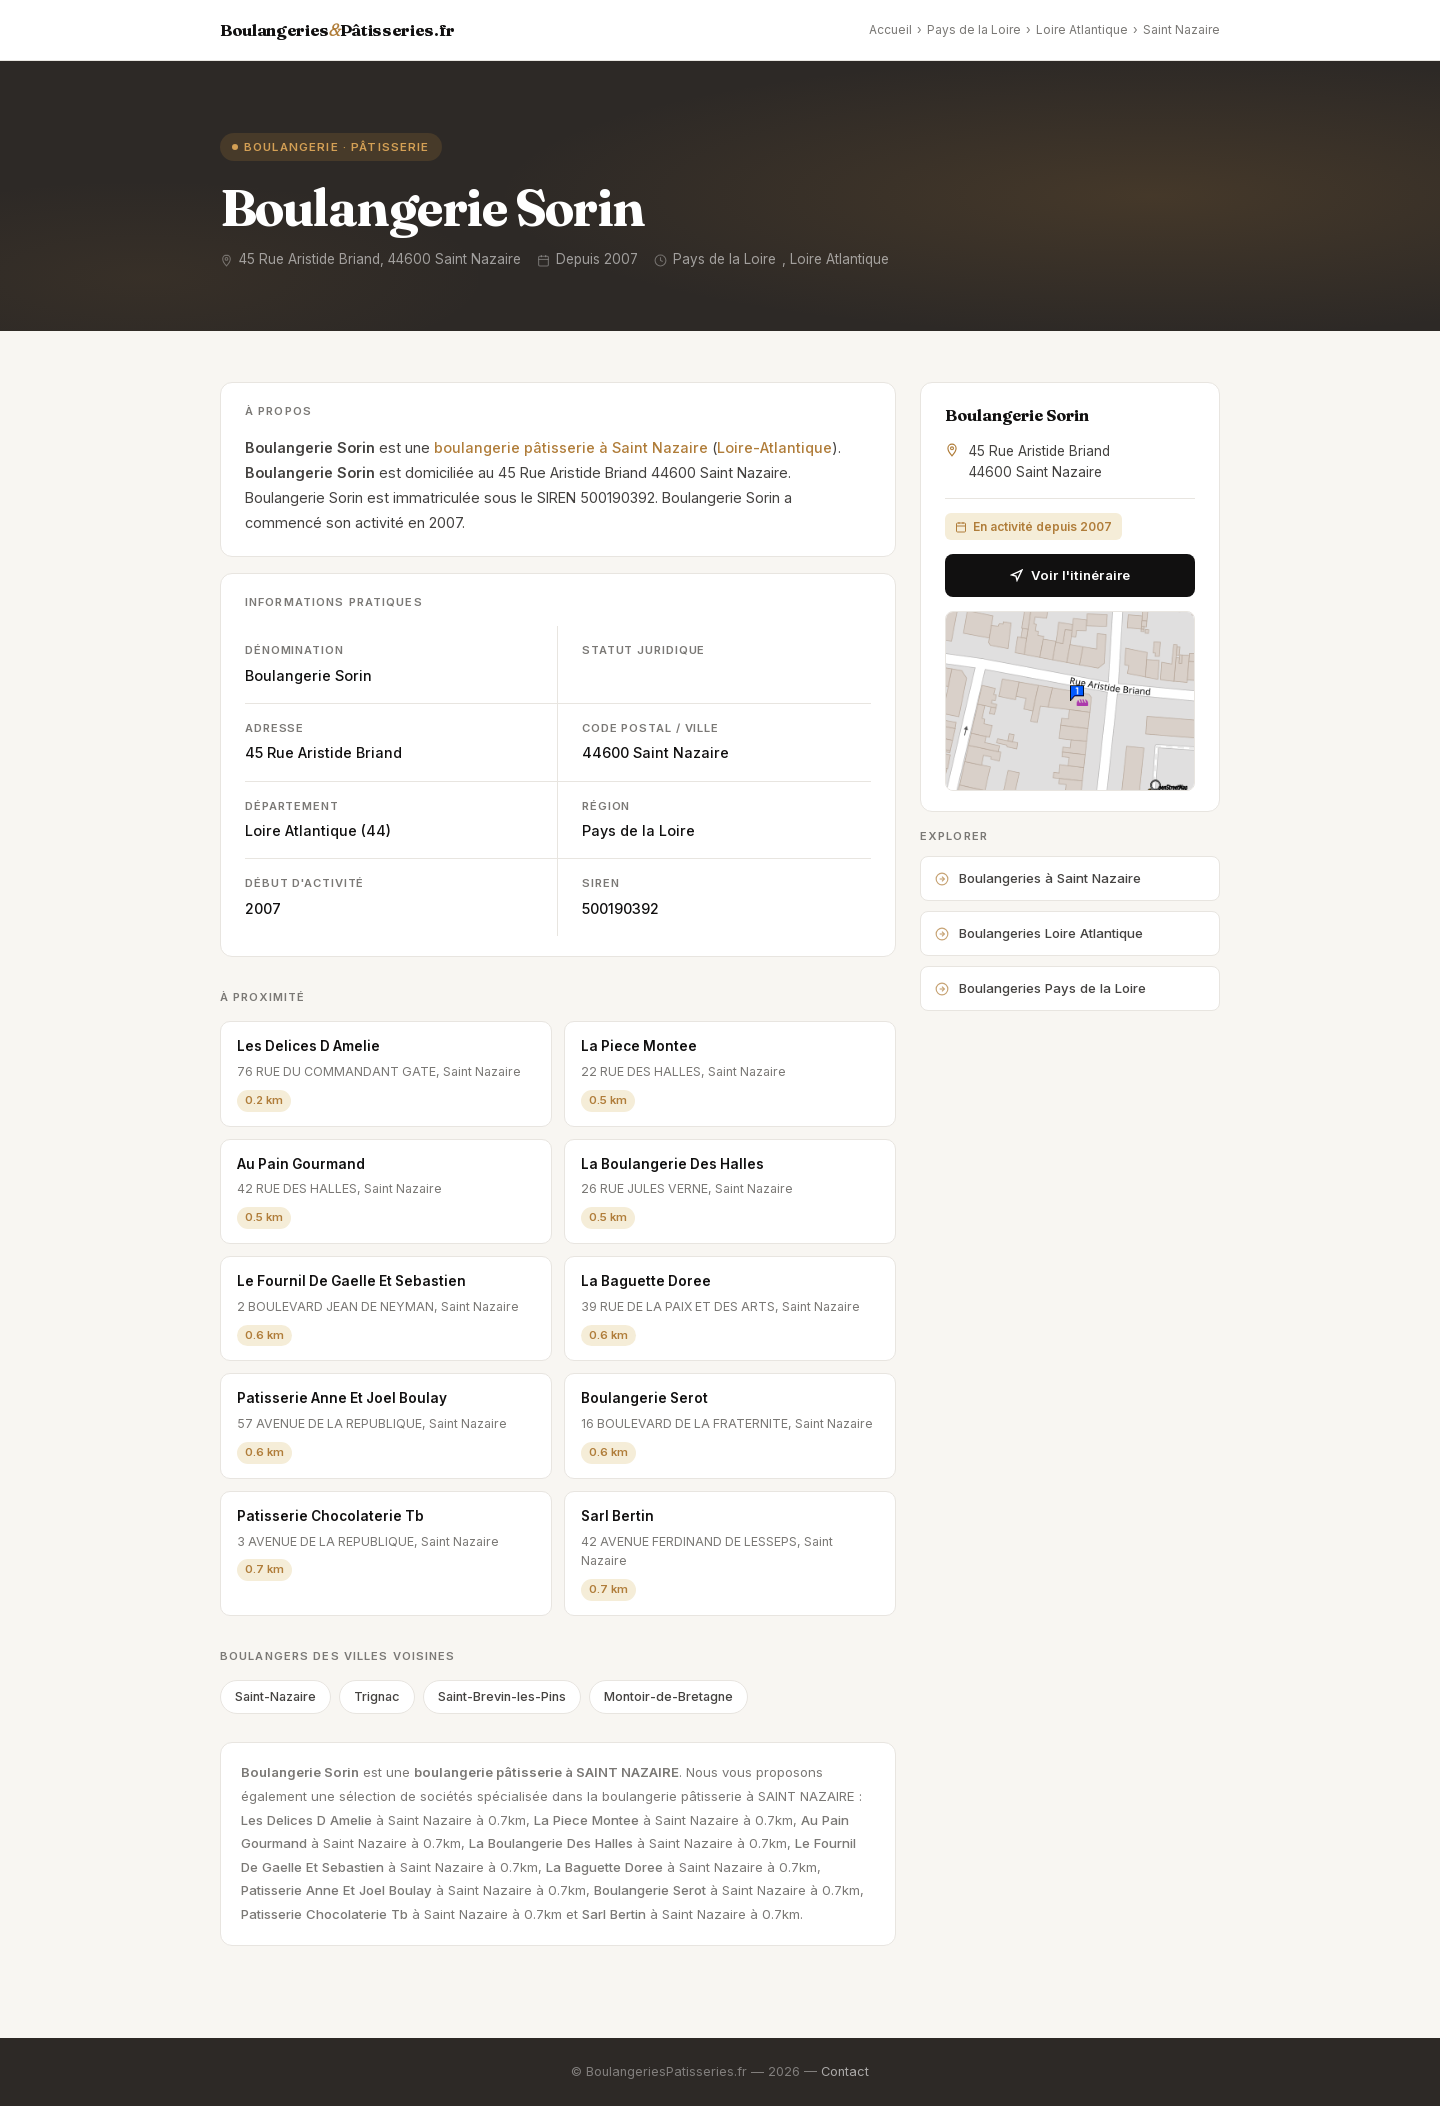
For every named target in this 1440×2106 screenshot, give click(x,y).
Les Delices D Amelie (308, 1046)
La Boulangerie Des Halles (672, 1164)
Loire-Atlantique (774, 447)
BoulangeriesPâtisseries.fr (337, 30)
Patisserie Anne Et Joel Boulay (342, 1398)
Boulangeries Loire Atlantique (1039, 933)
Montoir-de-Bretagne (668, 1696)
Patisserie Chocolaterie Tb (330, 1516)
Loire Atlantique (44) (318, 830)
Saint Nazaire (1181, 29)
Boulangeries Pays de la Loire (1040, 988)
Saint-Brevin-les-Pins (502, 1696)
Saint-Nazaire (275, 1696)
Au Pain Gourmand (301, 1164)
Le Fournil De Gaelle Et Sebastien (351, 1281)
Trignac (377, 1696)
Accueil (890, 29)
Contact (845, 2071)
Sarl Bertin (617, 1516)
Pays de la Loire (974, 29)
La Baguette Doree (646, 1281)
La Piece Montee (639, 1046)
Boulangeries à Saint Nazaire (1038, 878)
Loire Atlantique (1082, 29)
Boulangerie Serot (644, 1398)
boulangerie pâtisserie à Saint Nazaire (571, 447)
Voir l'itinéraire (1070, 575)
